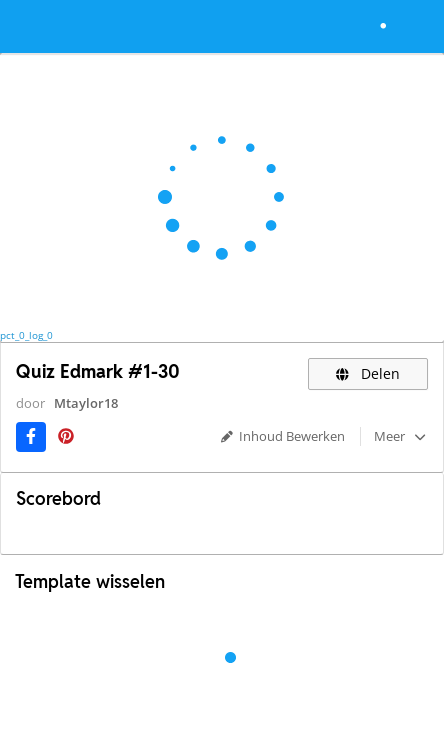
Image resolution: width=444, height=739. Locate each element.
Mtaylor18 (86, 403)
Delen (368, 373)
